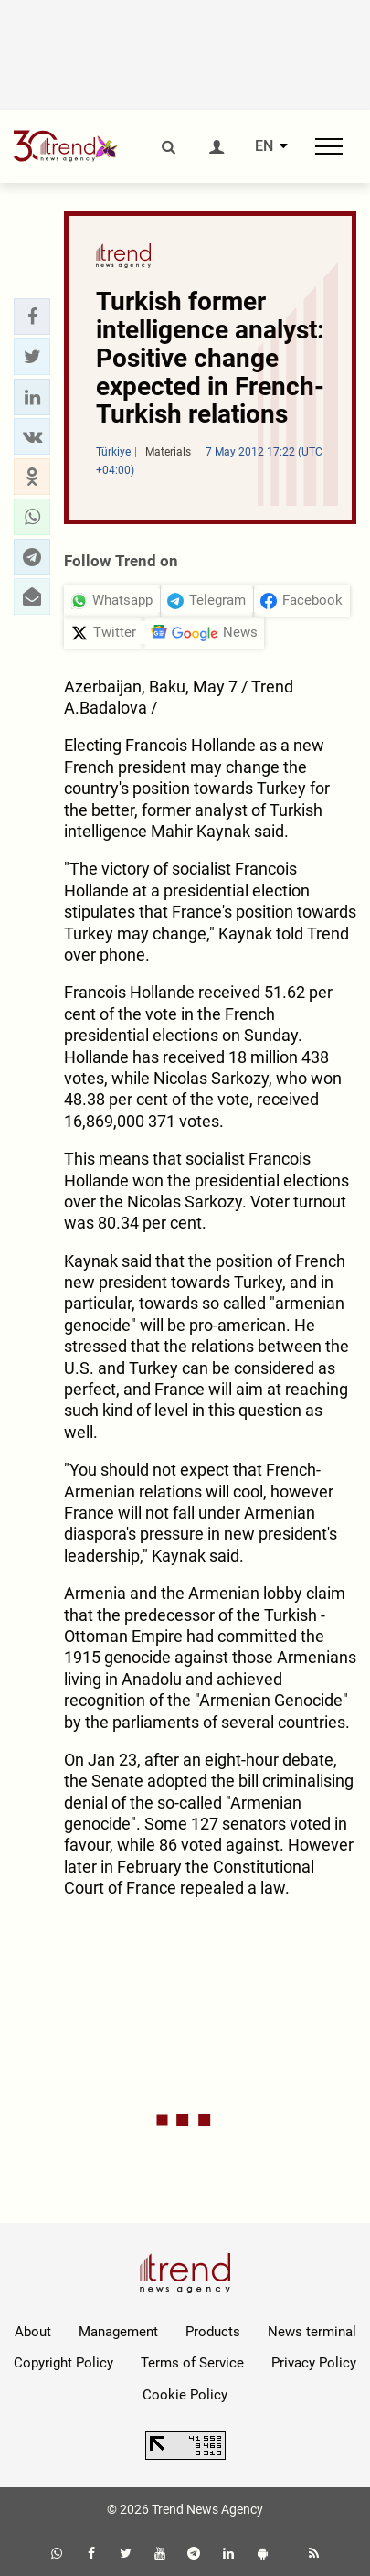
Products (212, 2332)
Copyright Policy (63, 2363)
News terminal (312, 2332)
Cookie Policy (185, 2395)
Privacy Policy (313, 2363)
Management (118, 2332)
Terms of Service (192, 2363)
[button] (32, 316)
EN (264, 146)
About (33, 2332)
